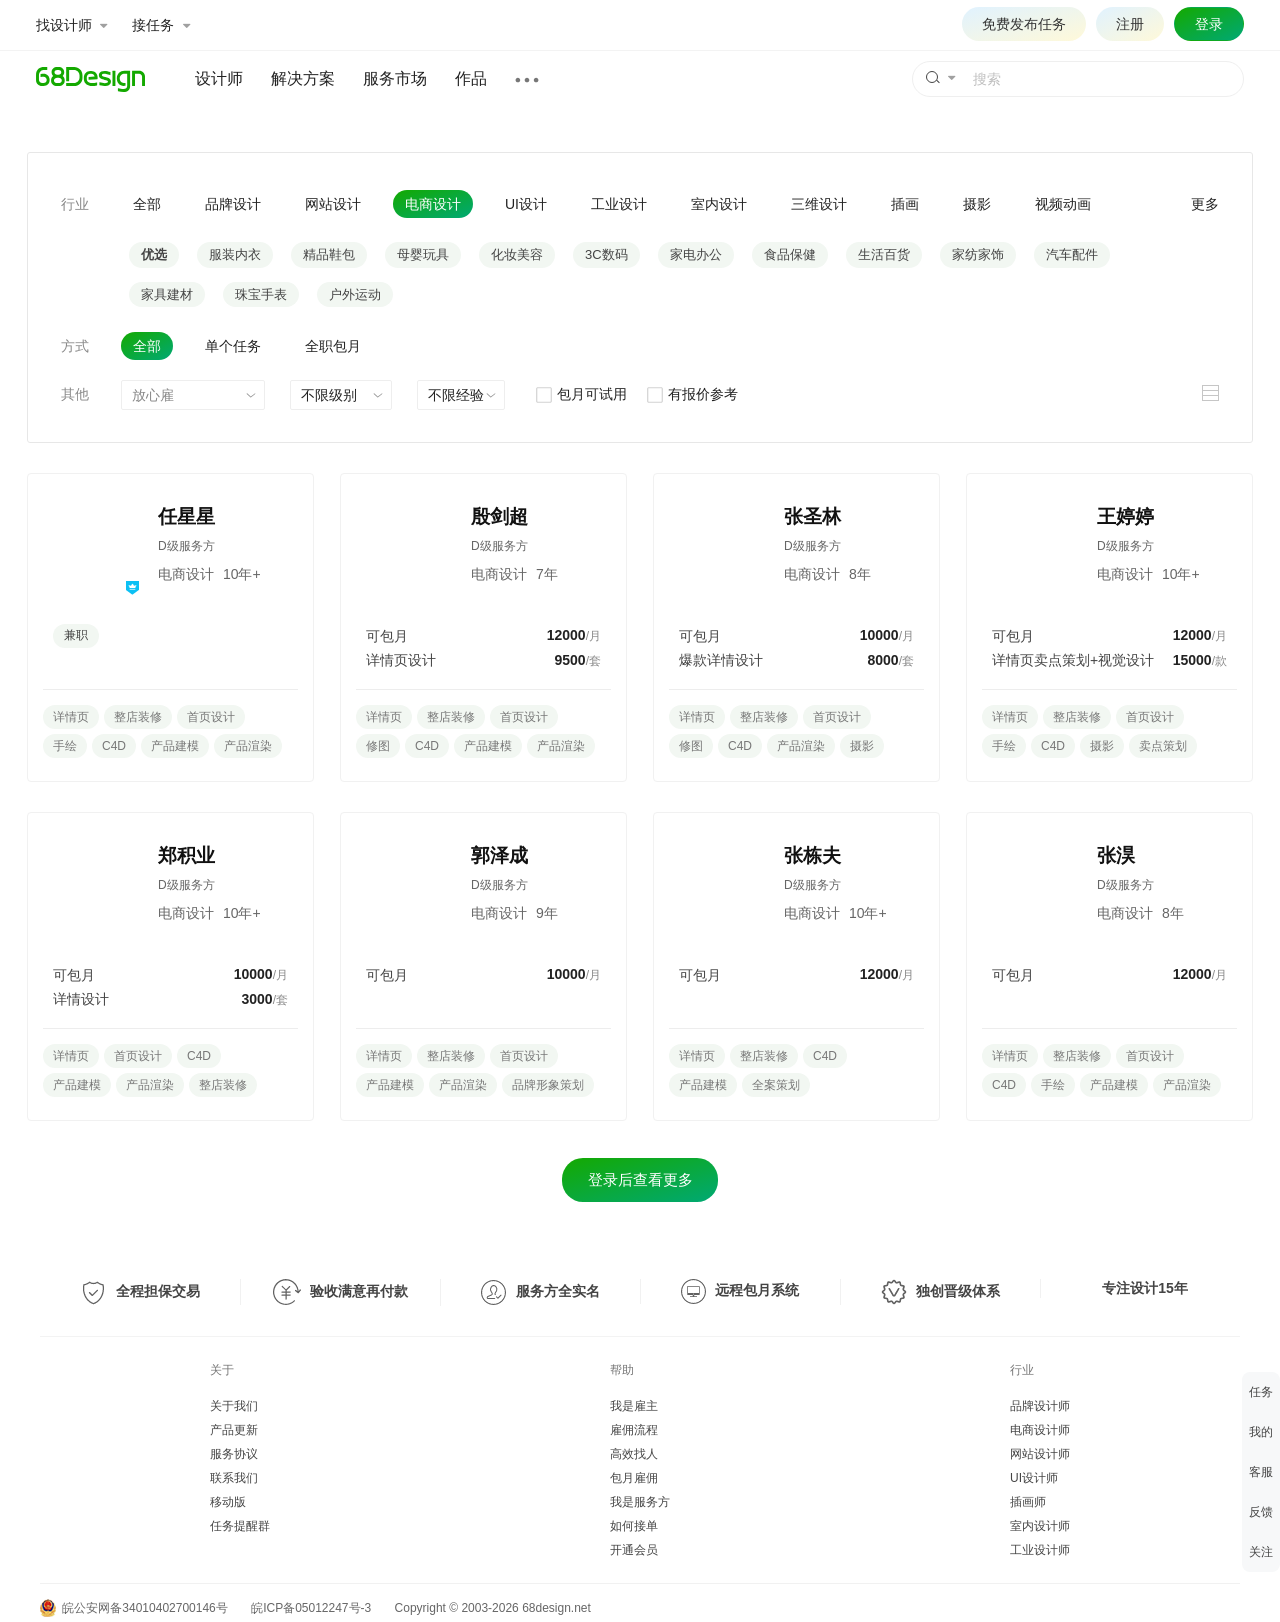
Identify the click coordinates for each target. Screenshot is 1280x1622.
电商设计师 (1040, 1430)
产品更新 (234, 1430)
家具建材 (167, 294)
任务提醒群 (240, 1526)
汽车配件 (1072, 254)
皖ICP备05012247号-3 (311, 1608)
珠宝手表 (261, 294)
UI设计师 (1034, 1478)
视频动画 (1063, 204)
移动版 (228, 1502)
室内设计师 (1040, 1526)
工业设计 (619, 204)
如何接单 (634, 1526)
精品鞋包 (329, 254)
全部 (147, 204)
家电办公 (696, 254)
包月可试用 (580, 394)
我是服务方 (640, 1502)
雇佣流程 (634, 1430)
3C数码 (606, 254)
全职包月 (333, 346)
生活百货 (884, 254)
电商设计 (433, 204)
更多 (1205, 204)
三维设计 (819, 204)
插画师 (1028, 1502)
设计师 (219, 78)
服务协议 (234, 1454)
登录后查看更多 (640, 1179)
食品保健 (790, 254)
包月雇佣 (634, 1478)
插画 (905, 204)
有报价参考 (691, 394)
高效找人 (634, 1454)
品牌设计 (233, 204)
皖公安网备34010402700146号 (134, 1608)
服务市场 (395, 78)
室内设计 (719, 204)
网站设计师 (1040, 1454)
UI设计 (526, 204)
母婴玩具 (423, 254)
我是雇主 (634, 1406)
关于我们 (234, 1406)
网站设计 (333, 204)
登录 (1209, 24)
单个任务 (233, 346)
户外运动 (355, 294)
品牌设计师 (1040, 1406)
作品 (471, 78)
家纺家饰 (978, 254)
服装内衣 (235, 254)
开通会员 (634, 1550)
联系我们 (234, 1478)
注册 (1130, 24)
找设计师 (72, 25)
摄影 (977, 204)
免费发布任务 (1024, 24)
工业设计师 (1040, 1550)
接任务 (161, 25)
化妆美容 (517, 254)
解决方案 (303, 78)
